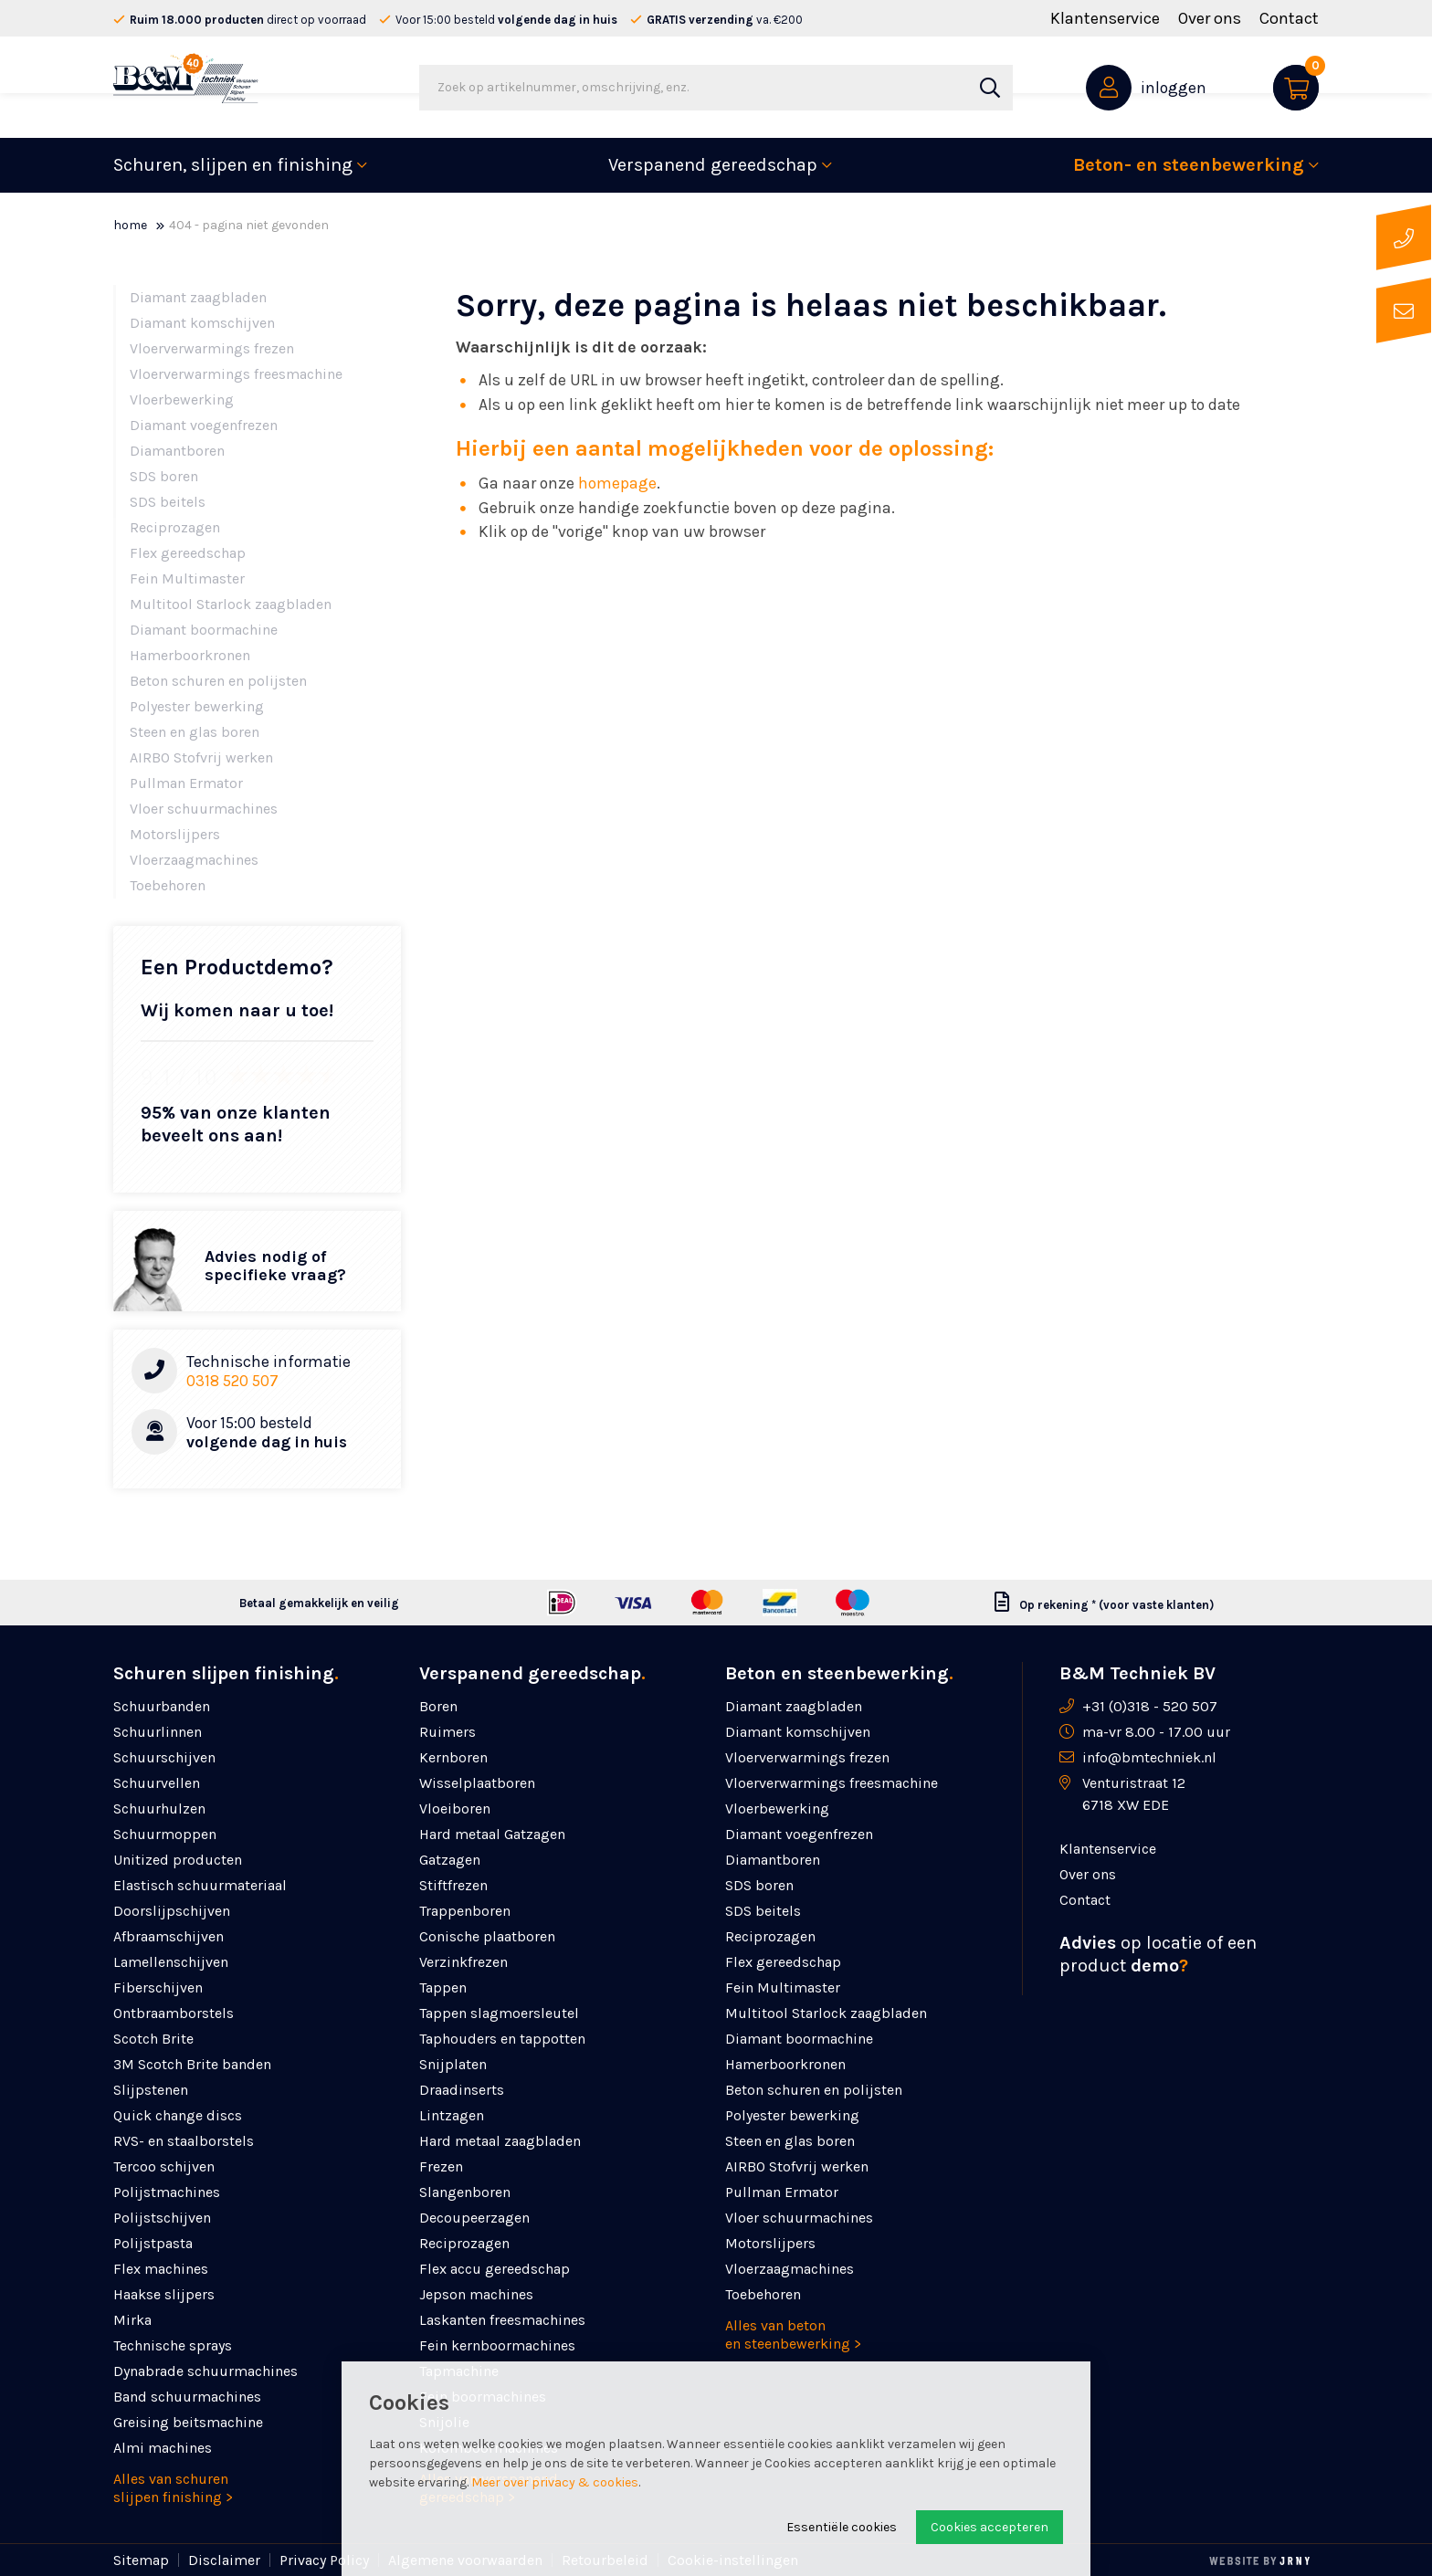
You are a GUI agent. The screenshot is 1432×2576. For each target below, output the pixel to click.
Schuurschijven (164, 1757)
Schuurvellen (156, 1783)
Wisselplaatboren (477, 1783)
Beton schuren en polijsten (218, 680)
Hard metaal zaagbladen (500, 2141)
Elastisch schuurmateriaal (200, 1885)
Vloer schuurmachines (204, 808)
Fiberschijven (158, 1987)
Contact (1289, 18)
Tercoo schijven (164, 2166)
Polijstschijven (162, 2217)
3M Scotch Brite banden (192, 2064)
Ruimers (447, 1731)
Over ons (1209, 18)
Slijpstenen (150, 2089)
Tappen (443, 1987)
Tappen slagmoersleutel (499, 2013)
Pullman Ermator (186, 783)
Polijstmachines (166, 2192)
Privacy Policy (324, 2560)
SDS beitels (167, 501)
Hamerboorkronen (190, 655)
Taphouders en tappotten (502, 2038)
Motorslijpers (175, 834)
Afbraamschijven (168, 1936)
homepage (617, 483)
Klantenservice (1105, 18)
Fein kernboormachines (497, 2345)
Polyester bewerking (197, 706)
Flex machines (160, 2268)
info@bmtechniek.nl (1149, 1757)
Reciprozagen (175, 527)
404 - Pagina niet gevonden (249, 225)
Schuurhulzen (159, 1808)
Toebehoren (167, 885)
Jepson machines (476, 2294)
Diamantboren (177, 450)
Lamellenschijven (170, 1962)
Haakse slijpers (164, 2294)
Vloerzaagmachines (194, 859)
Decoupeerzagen (474, 2217)
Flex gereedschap (188, 553)
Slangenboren (465, 2192)
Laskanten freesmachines (502, 2320)
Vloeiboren (454, 1808)
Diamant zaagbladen (198, 297)
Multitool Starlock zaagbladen (231, 604)
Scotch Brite (153, 2038)
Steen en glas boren (194, 732)
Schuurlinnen (157, 1731)
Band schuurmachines (187, 2396)
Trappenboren (465, 1910)
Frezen (441, 2166)
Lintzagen (451, 2115)
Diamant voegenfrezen (204, 425)
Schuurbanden (161, 1706)
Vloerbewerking (182, 399)
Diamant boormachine (204, 629)
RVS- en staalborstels (183, 2141)
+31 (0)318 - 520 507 (1149, 1706)
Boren (438, 1706)
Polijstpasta (153, 2243)
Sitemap (141, 2560)
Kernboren (453, 1757)
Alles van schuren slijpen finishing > (173, 2488)
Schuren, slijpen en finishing (233, 164)
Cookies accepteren (989, 2527)
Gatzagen (449, 1859)
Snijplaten (453, 2064)
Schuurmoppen (164, 1834)
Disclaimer (224, 2560)
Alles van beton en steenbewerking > (793, 2334)
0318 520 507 (232, 1381)
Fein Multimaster (187, 578)
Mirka (132, 2320)
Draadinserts (461, 2089)
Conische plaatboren (487, 1936)
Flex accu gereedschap (494, 2268)
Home (130, 225)
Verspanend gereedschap (712, 164)
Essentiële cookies (841, 2527)
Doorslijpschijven (171, 1910)
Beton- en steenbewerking (1188, 164)
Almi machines (162, 2447)
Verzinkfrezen (463, 1962)
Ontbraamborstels (173, 2013)
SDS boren (164, 476)
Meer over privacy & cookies (554, 2482)
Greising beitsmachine (188, 2422)
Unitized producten (177, 1859)
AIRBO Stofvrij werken (201, 757)
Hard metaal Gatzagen (492, 1834)
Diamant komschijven (202, 322)
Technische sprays (172, 2345)
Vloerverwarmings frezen (212, 348)
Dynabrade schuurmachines (205, 2371)
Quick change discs (177, 2115)
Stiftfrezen (453, 1885)
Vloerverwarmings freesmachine (236, 374)
